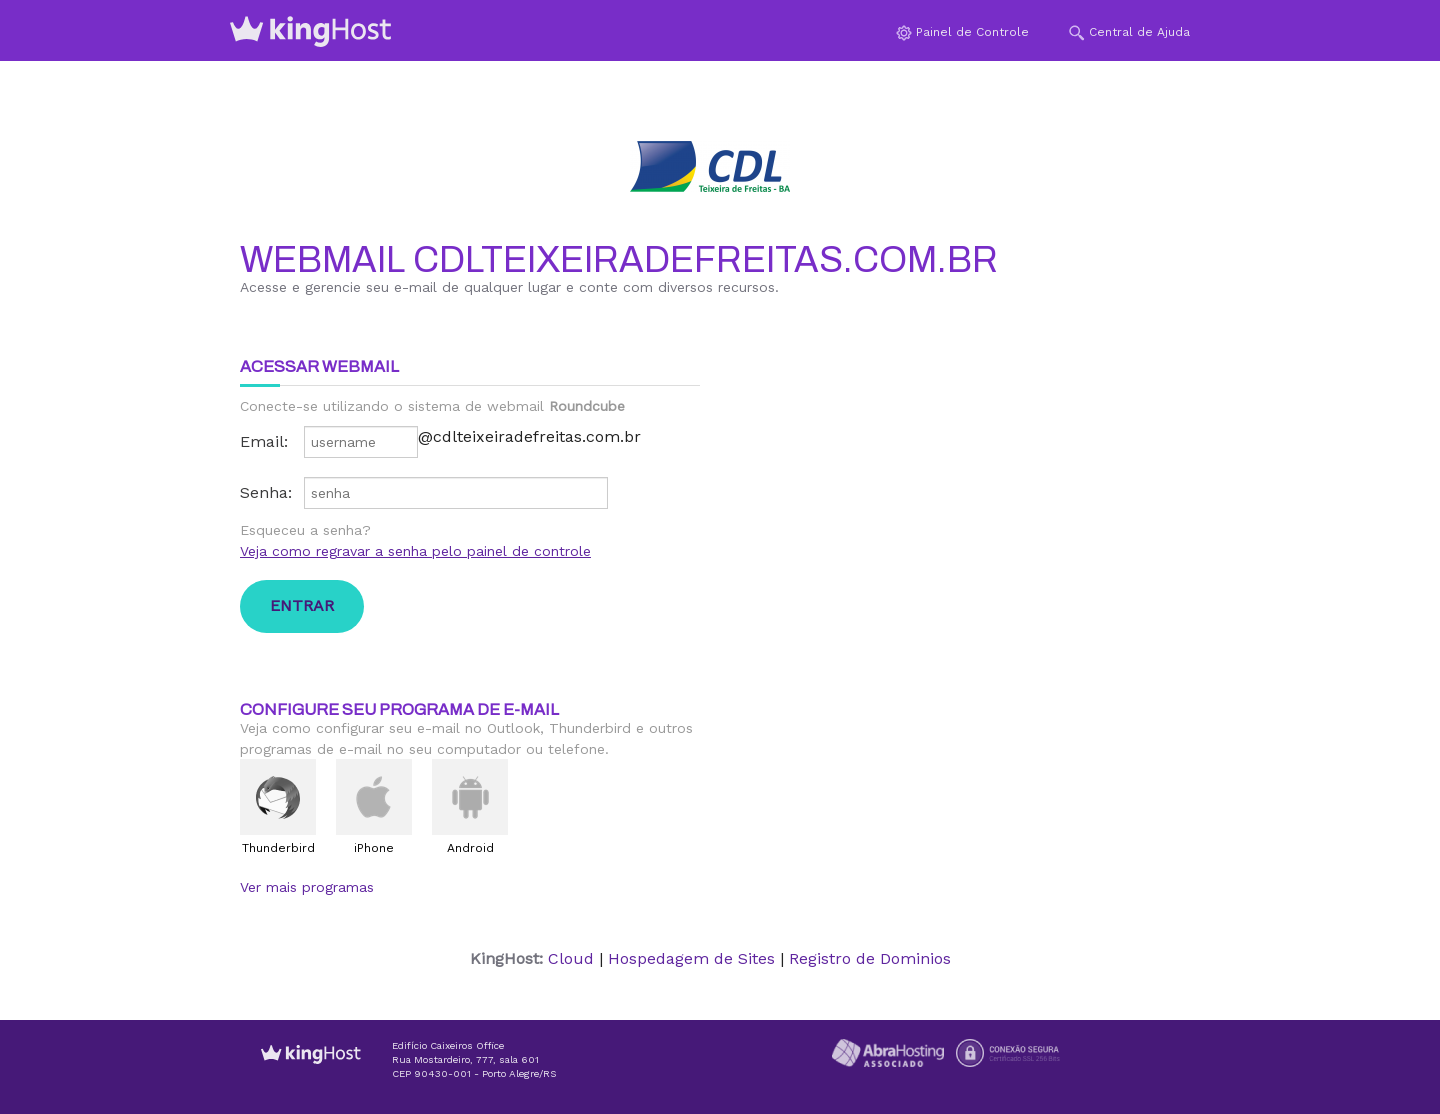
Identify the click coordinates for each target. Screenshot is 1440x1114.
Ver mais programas (307, 887)
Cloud (571, 958)
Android (470, 848)
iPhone (374, 848)
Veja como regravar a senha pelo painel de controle (415, 551)
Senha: (266, 492)
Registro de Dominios (870, 958)
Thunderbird (278, 848)
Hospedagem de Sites (691, 958)
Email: (264, 441)
